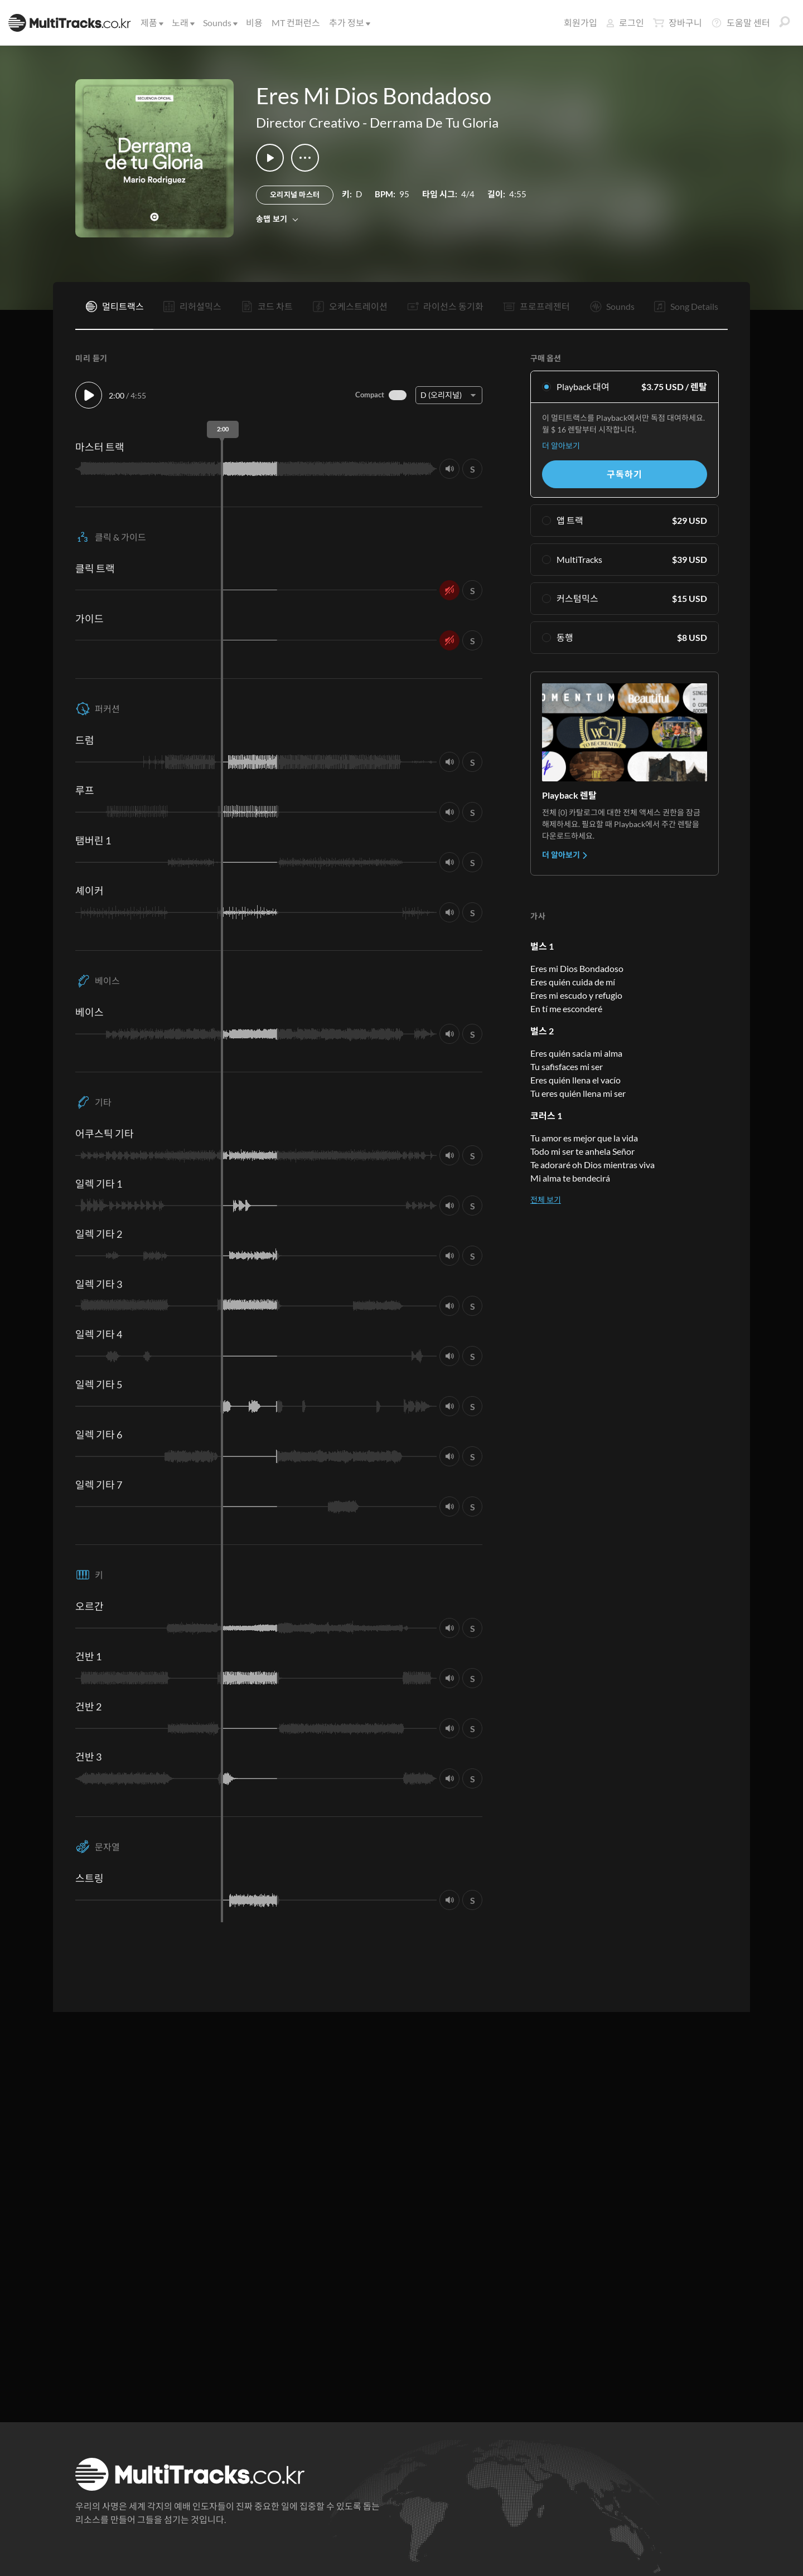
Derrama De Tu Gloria (434, 122)
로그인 (625, 22)
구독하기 (624, 474)
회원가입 (580, 22)
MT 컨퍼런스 (296, 22)
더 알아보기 (561, 445)
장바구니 (677, 22)
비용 (254, 22)
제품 (151, 22)
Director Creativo (308, 122)
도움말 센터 (740, 22)
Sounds (219, 22)
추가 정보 (349, 22)
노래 (182, 22)
